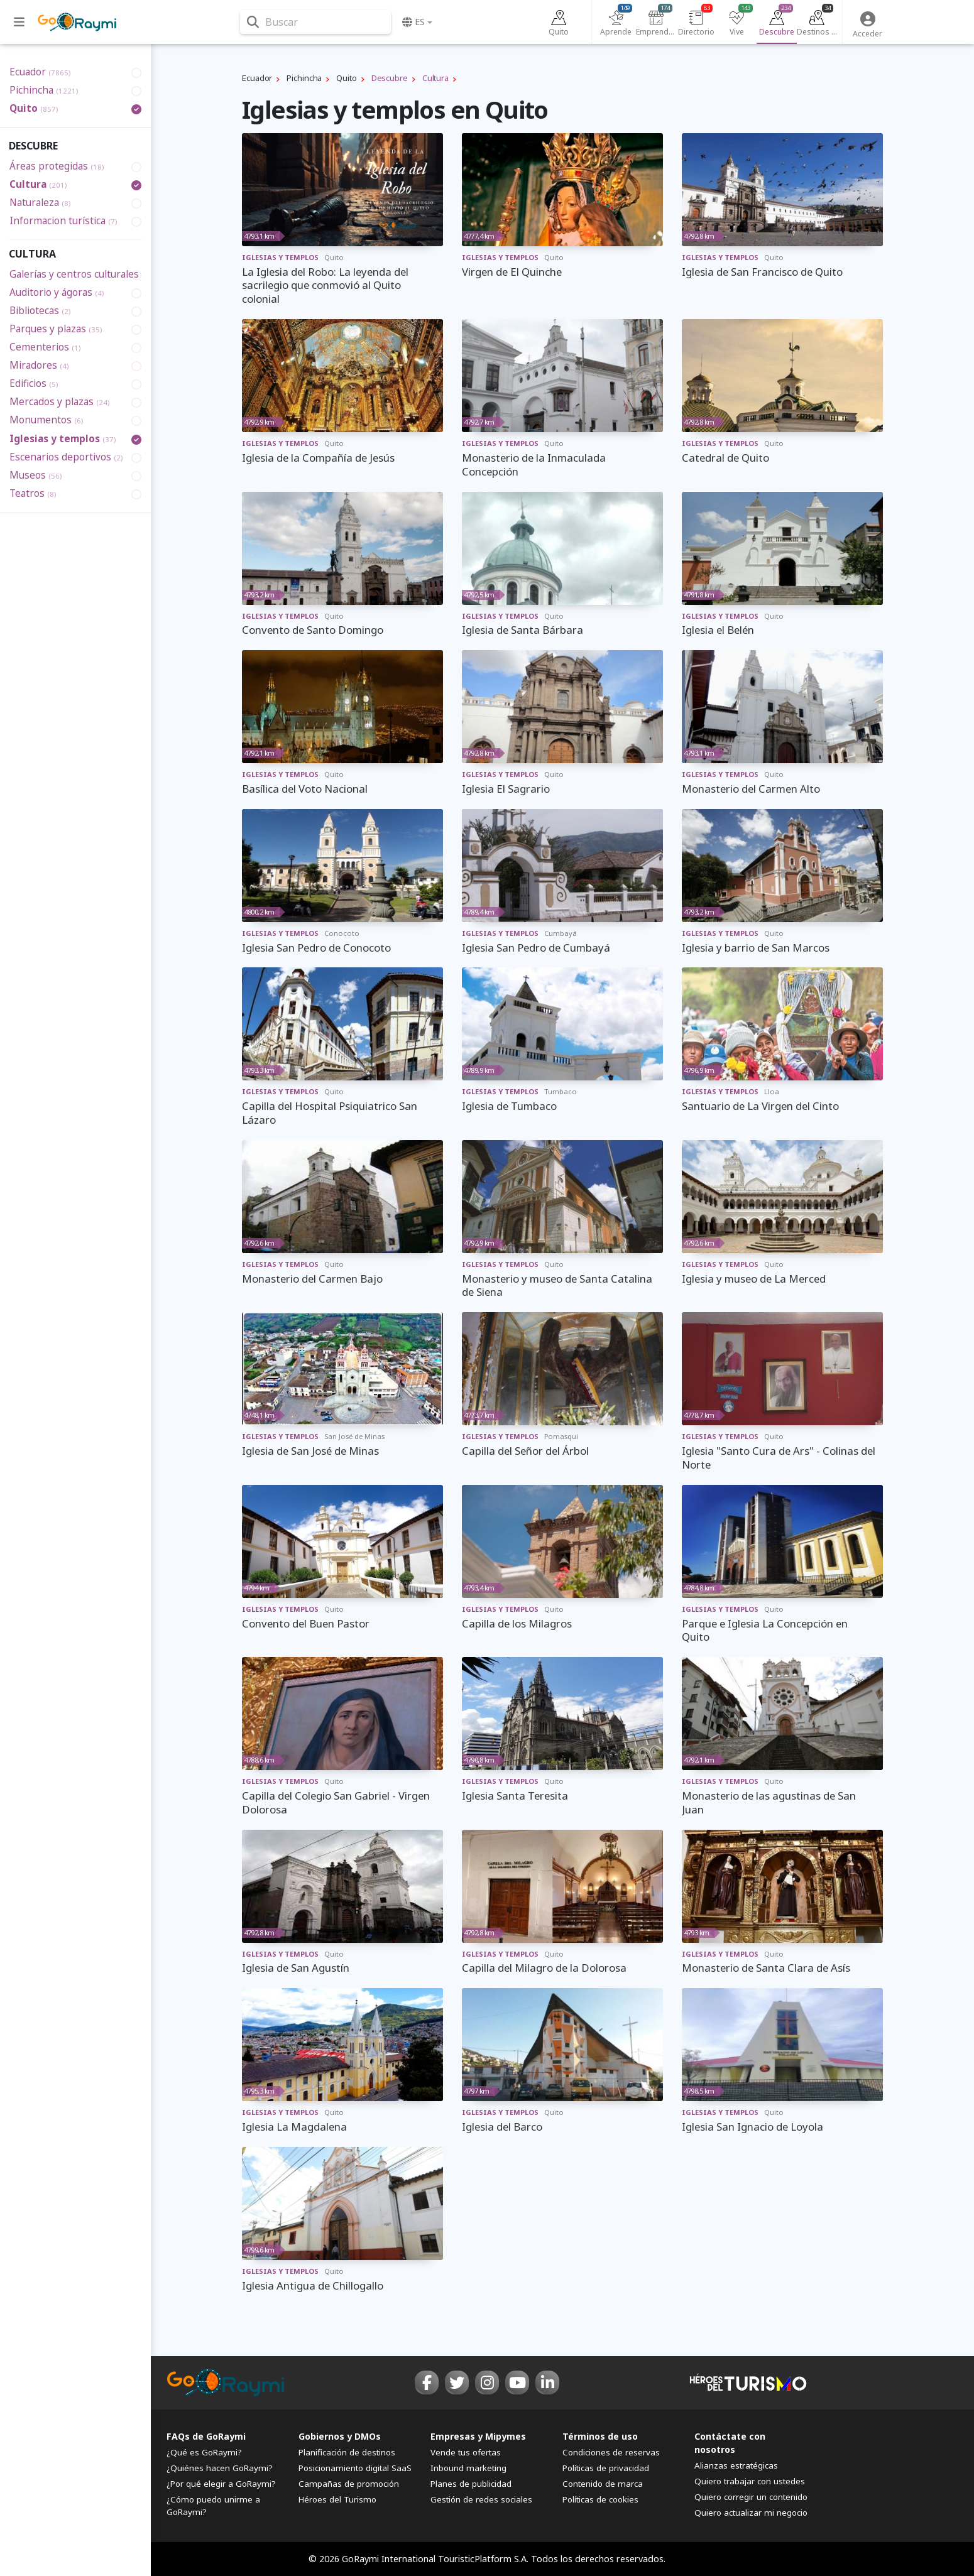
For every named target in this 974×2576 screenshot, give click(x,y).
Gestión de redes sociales (481, 2499)
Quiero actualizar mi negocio (750, 2512)
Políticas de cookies (600, 2499)
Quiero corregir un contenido (750, 2497)
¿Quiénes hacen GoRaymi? (220, 2468)
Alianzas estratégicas (736, 2465)
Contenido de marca (602, 2483)
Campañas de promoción (348, 2483)
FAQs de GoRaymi (206, 2436)
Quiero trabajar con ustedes (749, 2481)
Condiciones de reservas (611, 2452)
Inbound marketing (468, 2468)
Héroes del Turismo (337, 2499)
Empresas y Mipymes (478, 2436)
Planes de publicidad (471, 2483)
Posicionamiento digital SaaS (355, 2468)
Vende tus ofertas (465, 2452)
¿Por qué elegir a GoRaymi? (221, 2483)
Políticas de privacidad (605, 2468)
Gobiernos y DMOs (339, 2436)
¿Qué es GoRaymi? (204, 2452)
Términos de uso (600, 2436)
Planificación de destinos (346, 2452)
